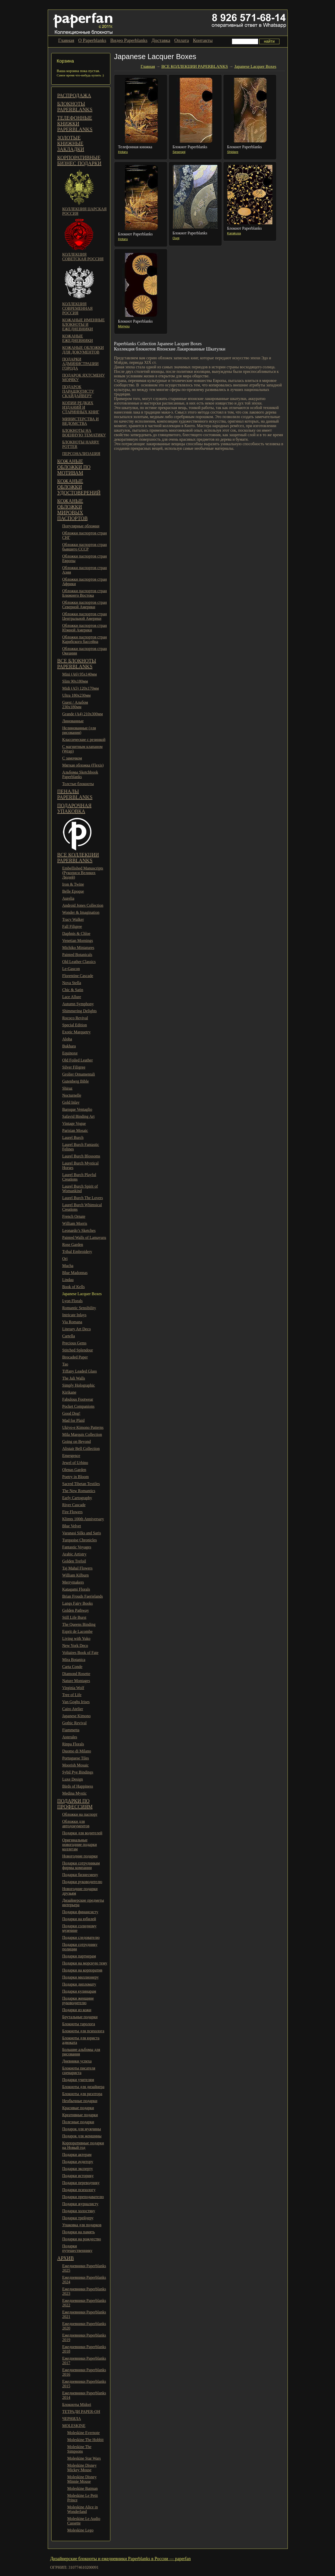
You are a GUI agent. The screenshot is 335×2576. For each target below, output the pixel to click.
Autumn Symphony (78, 1004)
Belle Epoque (73, 891)
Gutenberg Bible (75, 1081)
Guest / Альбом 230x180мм (75, 704)
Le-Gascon (71, 969)
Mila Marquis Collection (82, 1434)
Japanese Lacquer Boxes (255, 66)
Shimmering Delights (79, 1011)
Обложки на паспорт (80, 1814)
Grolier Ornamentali (78, 1074)
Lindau (68, 1280)
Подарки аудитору (77, 2161)
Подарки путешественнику (77, 2248)
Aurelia (68, 898)
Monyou (124, 326)
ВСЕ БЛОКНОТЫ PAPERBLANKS (76, 663)
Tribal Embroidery (77, 1251)
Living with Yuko (76, 1638)
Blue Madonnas (75, 1273)
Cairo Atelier (72, 1709)
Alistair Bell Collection (81, 1448)
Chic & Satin (72, 990)
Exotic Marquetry (76, 1032)
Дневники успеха (77, 2061)
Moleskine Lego (80, 2530)
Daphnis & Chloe (76, 933)
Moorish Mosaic (75, 1765)
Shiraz (67, 1088)
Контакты (203, 40)
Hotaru (123, 152)
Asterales (69, 1737)
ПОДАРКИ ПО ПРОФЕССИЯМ (75, 1803)
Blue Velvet (71, 1526)
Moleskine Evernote (83, 2433)
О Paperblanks (92, 40)
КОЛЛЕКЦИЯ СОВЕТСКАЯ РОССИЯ (83, 256)
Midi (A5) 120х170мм (80, 688)
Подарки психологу (79, 2190)
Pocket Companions (78, 1406)
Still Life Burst (74, 1617)
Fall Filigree (72, 926)
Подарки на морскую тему (84, 1963)
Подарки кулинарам (79, 1991)
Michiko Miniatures (78, 947)
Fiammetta (70, 1730)
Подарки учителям (78, 2080)
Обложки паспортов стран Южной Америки (84, 627)
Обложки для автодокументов (75, 1823)
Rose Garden (72, 1244)
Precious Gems (74, 1343)
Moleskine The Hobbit (85, 2440)
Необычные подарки (80, 2101)
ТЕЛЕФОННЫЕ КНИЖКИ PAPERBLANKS (74, 123)
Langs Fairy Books (77, 1603)
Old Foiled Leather (77, 1060)
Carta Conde (72, 1666)
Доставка (161, 40)
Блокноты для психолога (83, 2031)
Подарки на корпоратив (82, 1970)
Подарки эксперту (77, 2168)
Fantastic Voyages (76, 1547)
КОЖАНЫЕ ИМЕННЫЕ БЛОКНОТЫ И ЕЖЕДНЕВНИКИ (83, 324)
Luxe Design (72, 1779)
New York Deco (75, 1645)
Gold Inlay (71, 1102)
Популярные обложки (81, 526)
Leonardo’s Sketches (79, 1230)
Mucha (67, 1266)
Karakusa (234, 233)
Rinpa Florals (73, 1744)
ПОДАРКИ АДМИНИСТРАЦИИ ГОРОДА (80, 363)
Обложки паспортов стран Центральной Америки (84, 616)
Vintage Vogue (74, 1123)
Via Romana (72, 1322)
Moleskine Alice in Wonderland (82, 2509)
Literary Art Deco (76, 1329)
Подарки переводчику (81, 2183)
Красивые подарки (78, 2108)
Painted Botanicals (77, 954)
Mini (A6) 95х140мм (79, 674)
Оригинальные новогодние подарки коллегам (79, 1844)
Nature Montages (76, 1681)
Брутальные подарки (80, 2017)
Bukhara (69, 1046)
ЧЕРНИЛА (71, 2418)
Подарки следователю (81, 1937)
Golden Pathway (75, 1610)
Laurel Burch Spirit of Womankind (80, 1188)
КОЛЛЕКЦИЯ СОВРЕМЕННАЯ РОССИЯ (77, 308)
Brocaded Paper (75, 1357)
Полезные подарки (78, 2122)
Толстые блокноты (78, 784)
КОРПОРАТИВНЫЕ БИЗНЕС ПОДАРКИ (79, 160)
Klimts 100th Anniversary (83, 1519)
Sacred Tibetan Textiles (81, 1484)
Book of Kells (73, 1287)
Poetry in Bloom (75, 1477)
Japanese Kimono (76, 1716)
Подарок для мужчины (81, 2129)
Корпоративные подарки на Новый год (83, 2145)
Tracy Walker (73, 919)
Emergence (71, 1455)
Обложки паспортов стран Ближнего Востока (84, 593)
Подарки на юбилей (79, 1919)
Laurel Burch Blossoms (81, 1156)
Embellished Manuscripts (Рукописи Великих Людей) (82, 872)
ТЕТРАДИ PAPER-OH (81, 2411)
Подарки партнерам (79, 1956)
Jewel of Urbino (75, 1462)
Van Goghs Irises (76, 1702)
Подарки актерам (77, 2154)
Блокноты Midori (76, 2404)
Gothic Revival (74, 1723)
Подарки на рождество (81, 2239)
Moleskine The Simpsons (79, 2449)
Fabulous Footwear (77, 1399)
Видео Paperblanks (129, 40)
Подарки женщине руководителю (78, 2000)
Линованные (73, 721)
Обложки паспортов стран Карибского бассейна (84, 639)
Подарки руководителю (82, 1882)
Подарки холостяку (78, 2211)
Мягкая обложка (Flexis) (83, 765)
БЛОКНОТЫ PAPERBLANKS (74, 106)
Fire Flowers (72, 1512)
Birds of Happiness (77, 1786)
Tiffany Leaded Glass (79, 1371)
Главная (66, 40)
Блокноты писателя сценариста (78, 2070)
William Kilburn (75, 1575)
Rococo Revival (75, 1018)
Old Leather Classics (79, 961)
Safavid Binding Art (78, 1116)
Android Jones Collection (83, 905)
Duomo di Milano (76, 1751)
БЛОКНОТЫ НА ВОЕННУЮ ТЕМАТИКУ (84, 432)
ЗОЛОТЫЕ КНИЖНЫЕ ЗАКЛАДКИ (70, 143)
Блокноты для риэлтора (82, 2094)
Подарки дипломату (79, 1984)
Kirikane (69, 1392)
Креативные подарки (80, 2115)
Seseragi (179, 152)
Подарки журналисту (80, 2204)
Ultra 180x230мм (76, 695)
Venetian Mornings (77, 940)
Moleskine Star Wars (84, 2458)
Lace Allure (71, 997)
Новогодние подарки (80, 1856)
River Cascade (74, 1505)
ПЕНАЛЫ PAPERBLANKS (74, 794)
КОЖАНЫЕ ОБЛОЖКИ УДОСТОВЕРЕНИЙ (79, 486)
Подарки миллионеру (80, 1977)
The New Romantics (78, 1491)
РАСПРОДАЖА (74, 95)
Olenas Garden (74, 1470)
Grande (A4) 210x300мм (82, 714)
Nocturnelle (71, 1095)
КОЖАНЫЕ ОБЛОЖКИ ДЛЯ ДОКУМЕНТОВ (83, 349)
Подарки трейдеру (78, 2218)
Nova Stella (71, 983)
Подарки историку (78, 2176)
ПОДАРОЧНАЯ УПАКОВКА (74, 808)
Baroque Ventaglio (77, 1109)
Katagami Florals (76, 1589)
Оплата (181, 40)
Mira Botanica (73, 1659)
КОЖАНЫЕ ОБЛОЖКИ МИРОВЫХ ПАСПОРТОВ (72, 509)
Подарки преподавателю (83, 2197)
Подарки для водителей (82, 1833)
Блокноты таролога (78, 2024)
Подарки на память (78, 2232)
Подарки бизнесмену (80, 1875)
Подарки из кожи (76, 2010)
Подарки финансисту (80, 1912)
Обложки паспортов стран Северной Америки (84, 604)
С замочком (72, 758)
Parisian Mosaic (75, 1130)
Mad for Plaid (73, 1420)
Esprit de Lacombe (77, 1631)
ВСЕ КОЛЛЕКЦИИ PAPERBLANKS (78, 857)
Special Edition (74, 1025)
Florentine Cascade (77, 976)
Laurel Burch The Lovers (82, 1198)
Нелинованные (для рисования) (79, 730)
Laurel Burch (73, 1137)
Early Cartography (77, 1498)
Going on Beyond (76, 1441)
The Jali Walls (73, 1378)
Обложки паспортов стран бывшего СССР (84, 546)
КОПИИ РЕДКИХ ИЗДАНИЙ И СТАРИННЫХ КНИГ (80, 407)
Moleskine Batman (82, 2488)
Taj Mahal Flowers (77, 1568)
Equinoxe (70, 1053)
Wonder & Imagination (81, 912)
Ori (65, 1258)
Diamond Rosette (76, 1674)
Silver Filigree (73, 1067)
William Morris (74, 1223)
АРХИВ (65, 2258)
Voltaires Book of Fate (80, 1652)
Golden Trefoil (74, 1561)
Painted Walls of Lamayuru (84, 1237)
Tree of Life (72, 1695)
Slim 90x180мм (75, 681)
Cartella (68, 1336)
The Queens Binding (78, 1624)
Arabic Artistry (74, 1554)
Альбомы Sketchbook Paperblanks (80, 774)
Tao (65, 1364)
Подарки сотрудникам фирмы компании (81, 1865)
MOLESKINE (73, 2425)
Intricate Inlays (74, 1315)
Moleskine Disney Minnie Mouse (82, 2479)
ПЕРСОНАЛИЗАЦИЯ (81, 453)
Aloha (67, 1039)
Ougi (176, 238)
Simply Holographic (78, 1385)
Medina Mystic (74, 1793)
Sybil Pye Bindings (77, 1772)
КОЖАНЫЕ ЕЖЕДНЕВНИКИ (77, 338)
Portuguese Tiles (75, 1758)
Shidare (232, 152)
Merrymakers (73, 1582)
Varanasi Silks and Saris (81, 1533)
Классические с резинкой (84, 739)
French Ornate (73, 1216)
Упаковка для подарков (82, 2225)
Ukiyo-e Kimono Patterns (83, 1427)
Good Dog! (71, 1413)
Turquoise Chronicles (79, 1540)
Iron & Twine (73, 884)
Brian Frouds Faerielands (82, 1596)
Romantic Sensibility (79, 1308)
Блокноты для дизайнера (83, 2087)
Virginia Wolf (73, 1688)
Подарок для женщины (82, 2136)
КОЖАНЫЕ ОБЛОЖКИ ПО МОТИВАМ (74, 467)
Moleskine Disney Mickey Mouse (82, 2467)
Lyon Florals (72, 1301)
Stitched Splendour (77, 1350)
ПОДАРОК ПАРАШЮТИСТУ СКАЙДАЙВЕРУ (78, 391)
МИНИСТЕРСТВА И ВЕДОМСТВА (80, 421)
